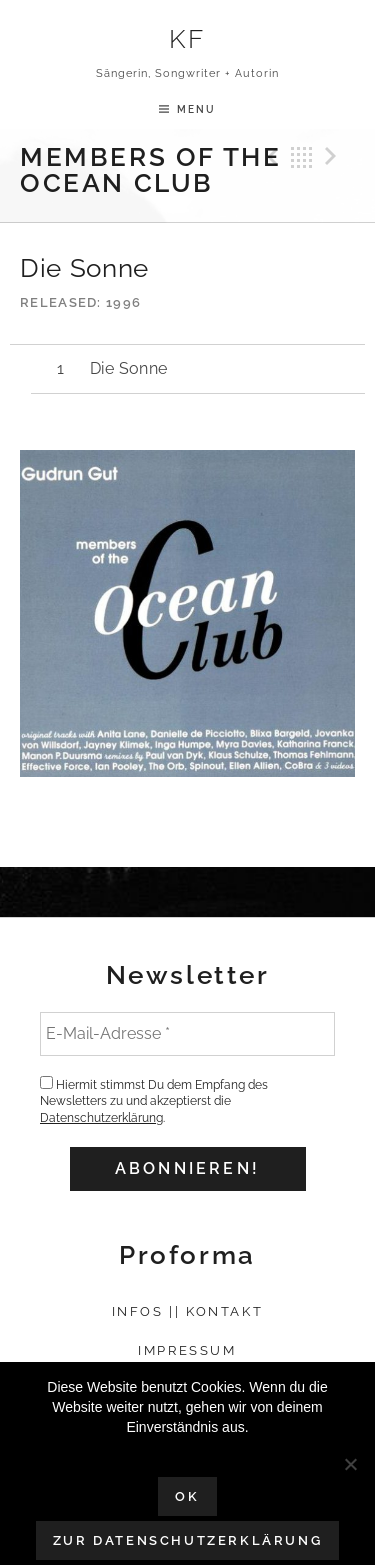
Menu (196, 109)
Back (302, 157)
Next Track (334, 157)
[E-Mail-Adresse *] (187, 1034)
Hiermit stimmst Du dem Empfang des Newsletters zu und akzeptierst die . (154, 1101)
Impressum (187, 1350)
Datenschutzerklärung (101, 1118)
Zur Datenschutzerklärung (187, 1540)
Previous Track (270, 157)
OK (187, 1496)
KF (187, 38)
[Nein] (350, 1464)
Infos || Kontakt (188, 1311)
